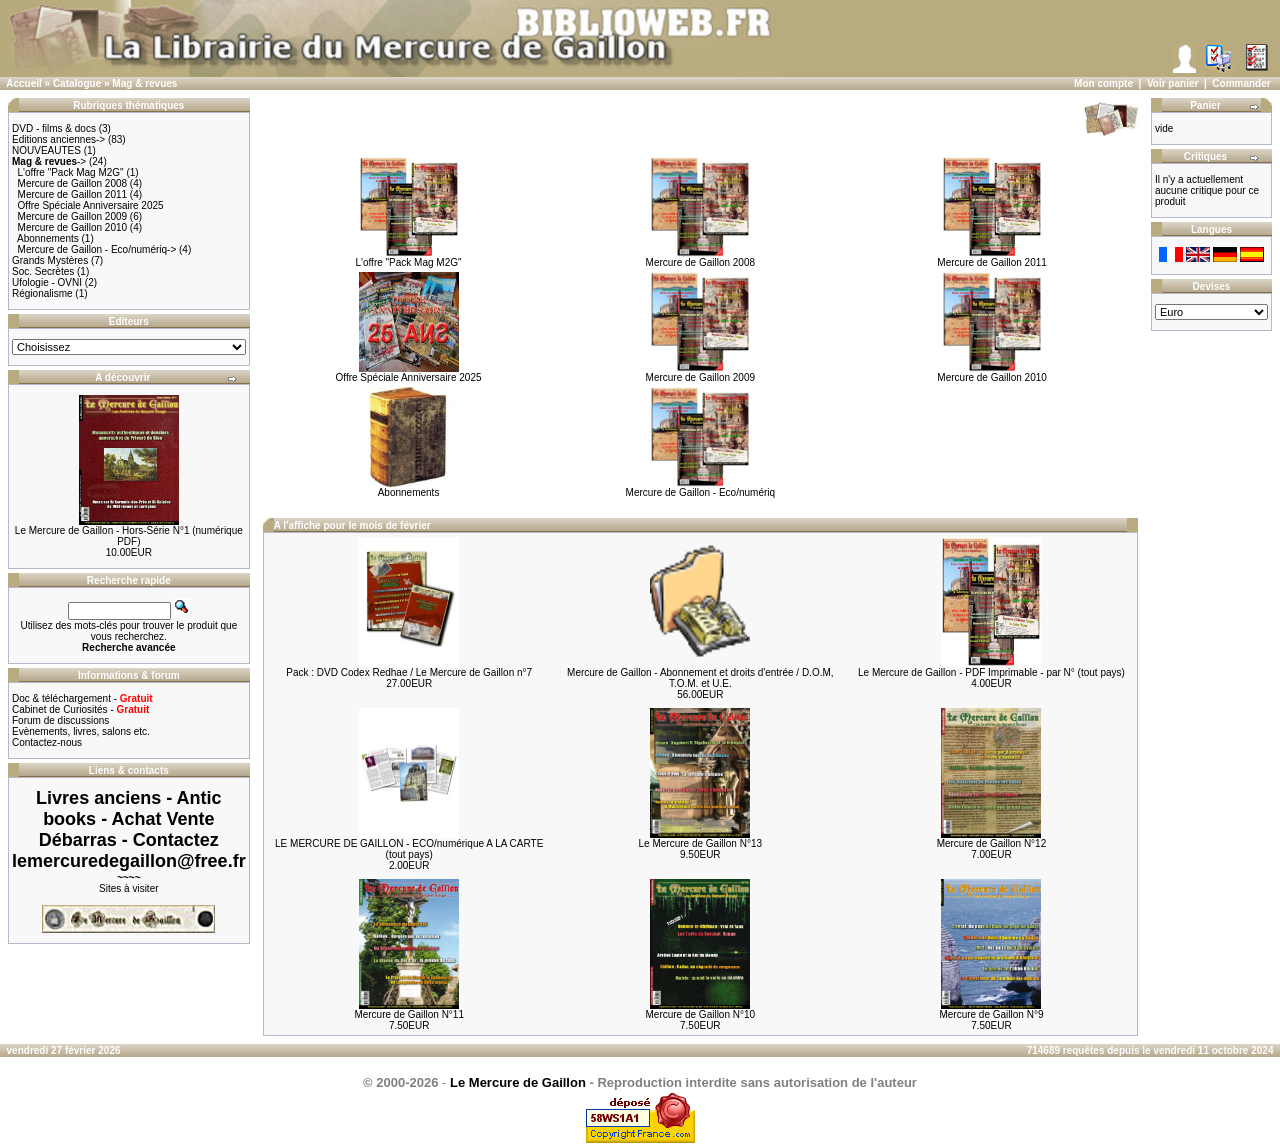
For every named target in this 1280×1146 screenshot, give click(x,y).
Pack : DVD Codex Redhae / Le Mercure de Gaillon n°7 (409, 672)
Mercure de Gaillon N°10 (701, 1014)
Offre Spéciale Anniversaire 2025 (91, 205)
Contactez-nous (47, 742)
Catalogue (77, 83)
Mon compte (1103, 83)
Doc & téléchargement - (82, 698)
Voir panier (1173, 83)
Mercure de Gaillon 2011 (73, 194)
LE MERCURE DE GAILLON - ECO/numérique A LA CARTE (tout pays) (409, 849)
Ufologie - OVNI (47, 282)
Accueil (24, 83)
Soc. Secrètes (43, 271)
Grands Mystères (50, 260)
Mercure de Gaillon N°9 (991, 1014)
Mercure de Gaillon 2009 (73, 216)
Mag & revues (144, 83)
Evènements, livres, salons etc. (81, 731)
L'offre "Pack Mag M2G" (71, 172)
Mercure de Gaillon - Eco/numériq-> (97, 249)
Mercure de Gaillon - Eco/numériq (701, 488)
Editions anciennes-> (58, 139)
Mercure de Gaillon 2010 (73, 227)
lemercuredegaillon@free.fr (129, 861)
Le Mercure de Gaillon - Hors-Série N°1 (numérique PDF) (129, 536)
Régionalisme (42, 293)
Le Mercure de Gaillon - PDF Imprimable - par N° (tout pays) (991, 672)
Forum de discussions (60, 720)
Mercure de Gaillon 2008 (73, 183)
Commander (1241, 83)
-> (49, 161)
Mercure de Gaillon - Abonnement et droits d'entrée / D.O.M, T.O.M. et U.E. (700, 678)
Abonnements (48, 238)
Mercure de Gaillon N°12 (992, 843)
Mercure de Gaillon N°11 (409, 1014)
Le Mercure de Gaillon (518, 1082)
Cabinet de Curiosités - (80, 709)
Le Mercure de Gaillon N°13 (701, 843)
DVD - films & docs (54, 128)
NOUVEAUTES (46, 150)
